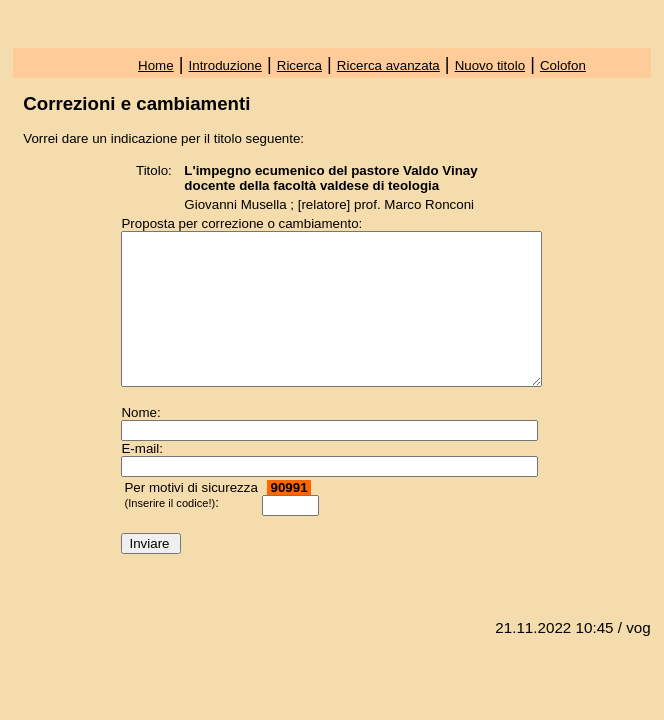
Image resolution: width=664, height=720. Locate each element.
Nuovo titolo (490, 65)
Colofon (563, 65)
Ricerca (299, 65)
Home (156, 65)
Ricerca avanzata (388, 65)
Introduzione (225, 65)
